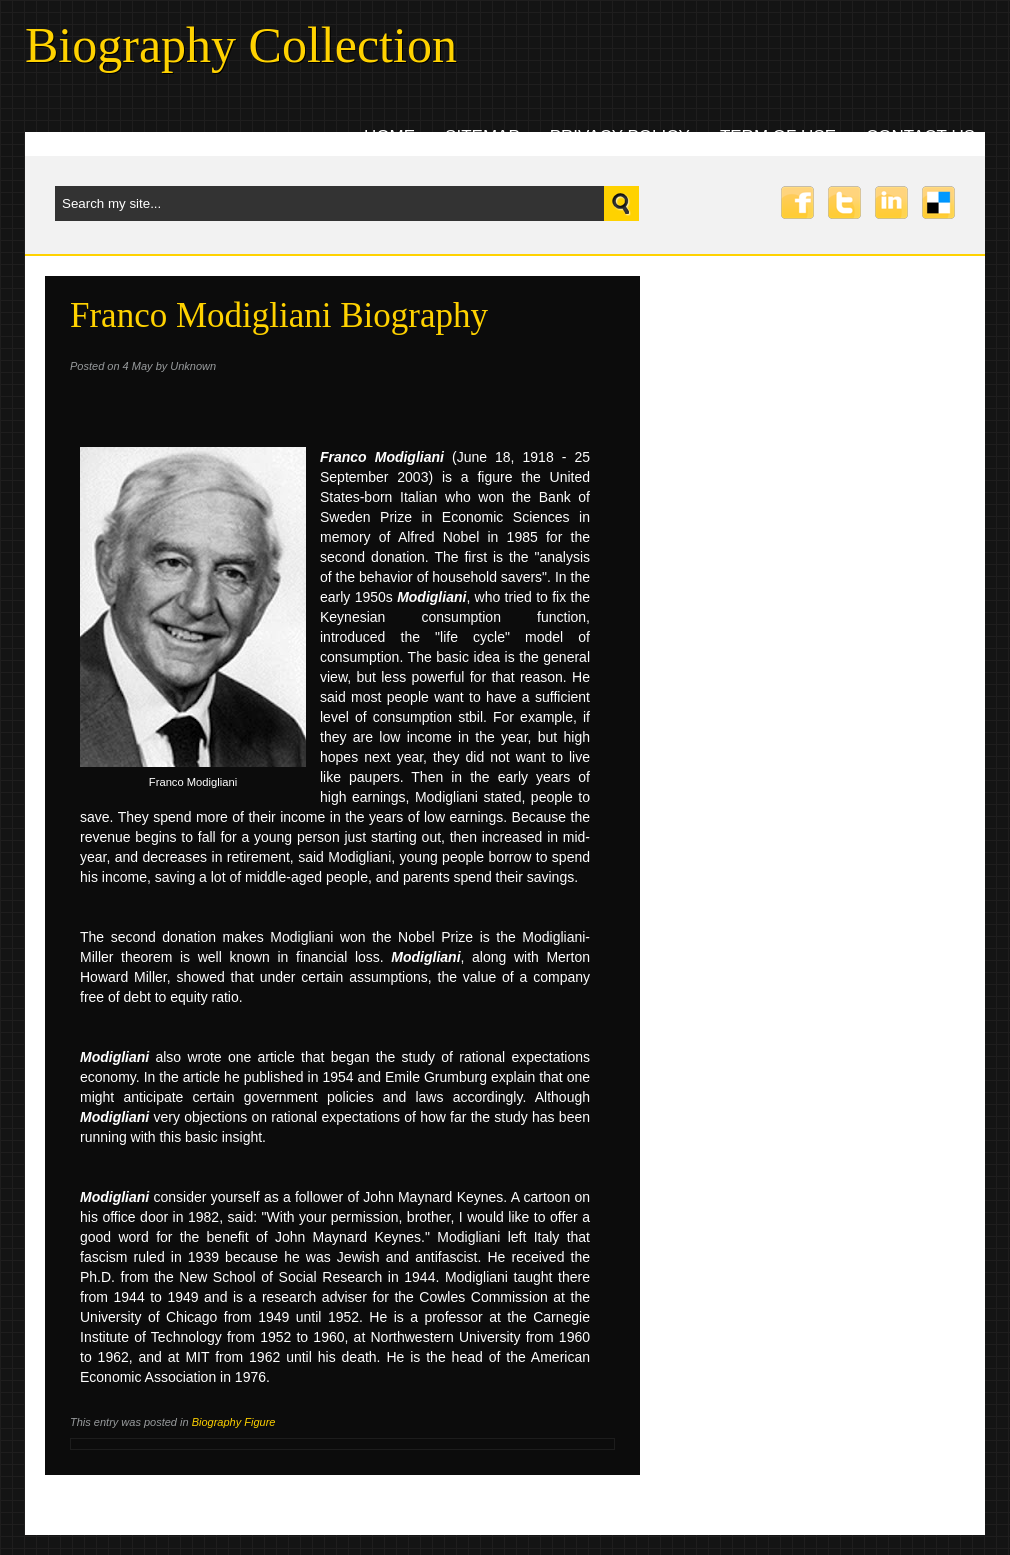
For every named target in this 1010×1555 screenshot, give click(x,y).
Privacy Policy (620, 136)
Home (389, 136)
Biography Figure (234, 1422)
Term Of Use (778, 136)
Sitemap (482, 136)
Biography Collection (241, 45)
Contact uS (920, 136)
